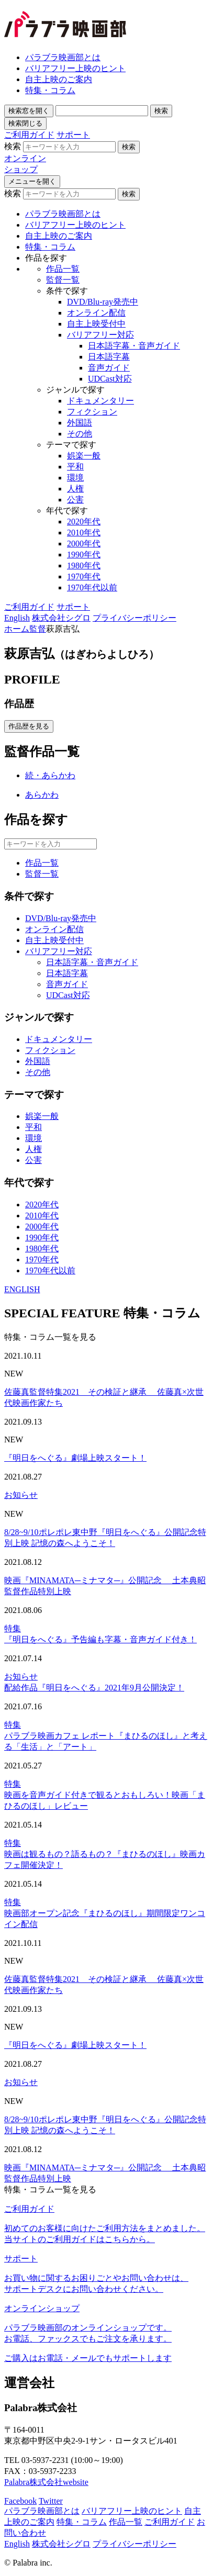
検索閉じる (25, 123)
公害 (75, 499)
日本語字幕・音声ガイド (134, 345)
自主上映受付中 (96, 323)
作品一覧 (63, 268)
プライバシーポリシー (134, 617)
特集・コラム (50, 90)
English (17, 617)
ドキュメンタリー (100, 400)
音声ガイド (109, 367)
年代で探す (67, 510)
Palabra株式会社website (46, 2482)
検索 (28, 111)
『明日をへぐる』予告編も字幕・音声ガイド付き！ (100, 1639)
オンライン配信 (96, 312)
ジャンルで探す (75, 389)
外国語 (79, 422)
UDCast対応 (110, 378)
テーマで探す (71, 444)
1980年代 (83, 565)
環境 (75, 477)
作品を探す (46, 257)
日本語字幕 (109, 356)
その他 (79, 433)
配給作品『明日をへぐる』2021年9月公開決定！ (94, 1687)
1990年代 (83, 554)
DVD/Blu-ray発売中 (102, 301)
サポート (73, 134)
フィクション (92, 411)
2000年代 (83, 543)
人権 (75, 488)
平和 (75, 466)
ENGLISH (22, 1289)
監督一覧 (63, 279)
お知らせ (21, 1495)
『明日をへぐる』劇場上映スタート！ (75, 1457)
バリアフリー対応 (100, 334)
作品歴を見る (28, 726)
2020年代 (83, 521)
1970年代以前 (92, 587)
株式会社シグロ (61, 617)
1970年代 (83, 576)
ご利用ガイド (29, 134)
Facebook (20, 2500)
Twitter (51, 2500)
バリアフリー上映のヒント (75, 68)
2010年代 (83, 532)
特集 (12, 1628)
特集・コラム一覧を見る (50, 1336)
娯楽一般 (83, 455)
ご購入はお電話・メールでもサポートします (88, 2358)
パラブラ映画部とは (62, 57)
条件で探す (67, 290)
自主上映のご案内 (58, 79)
